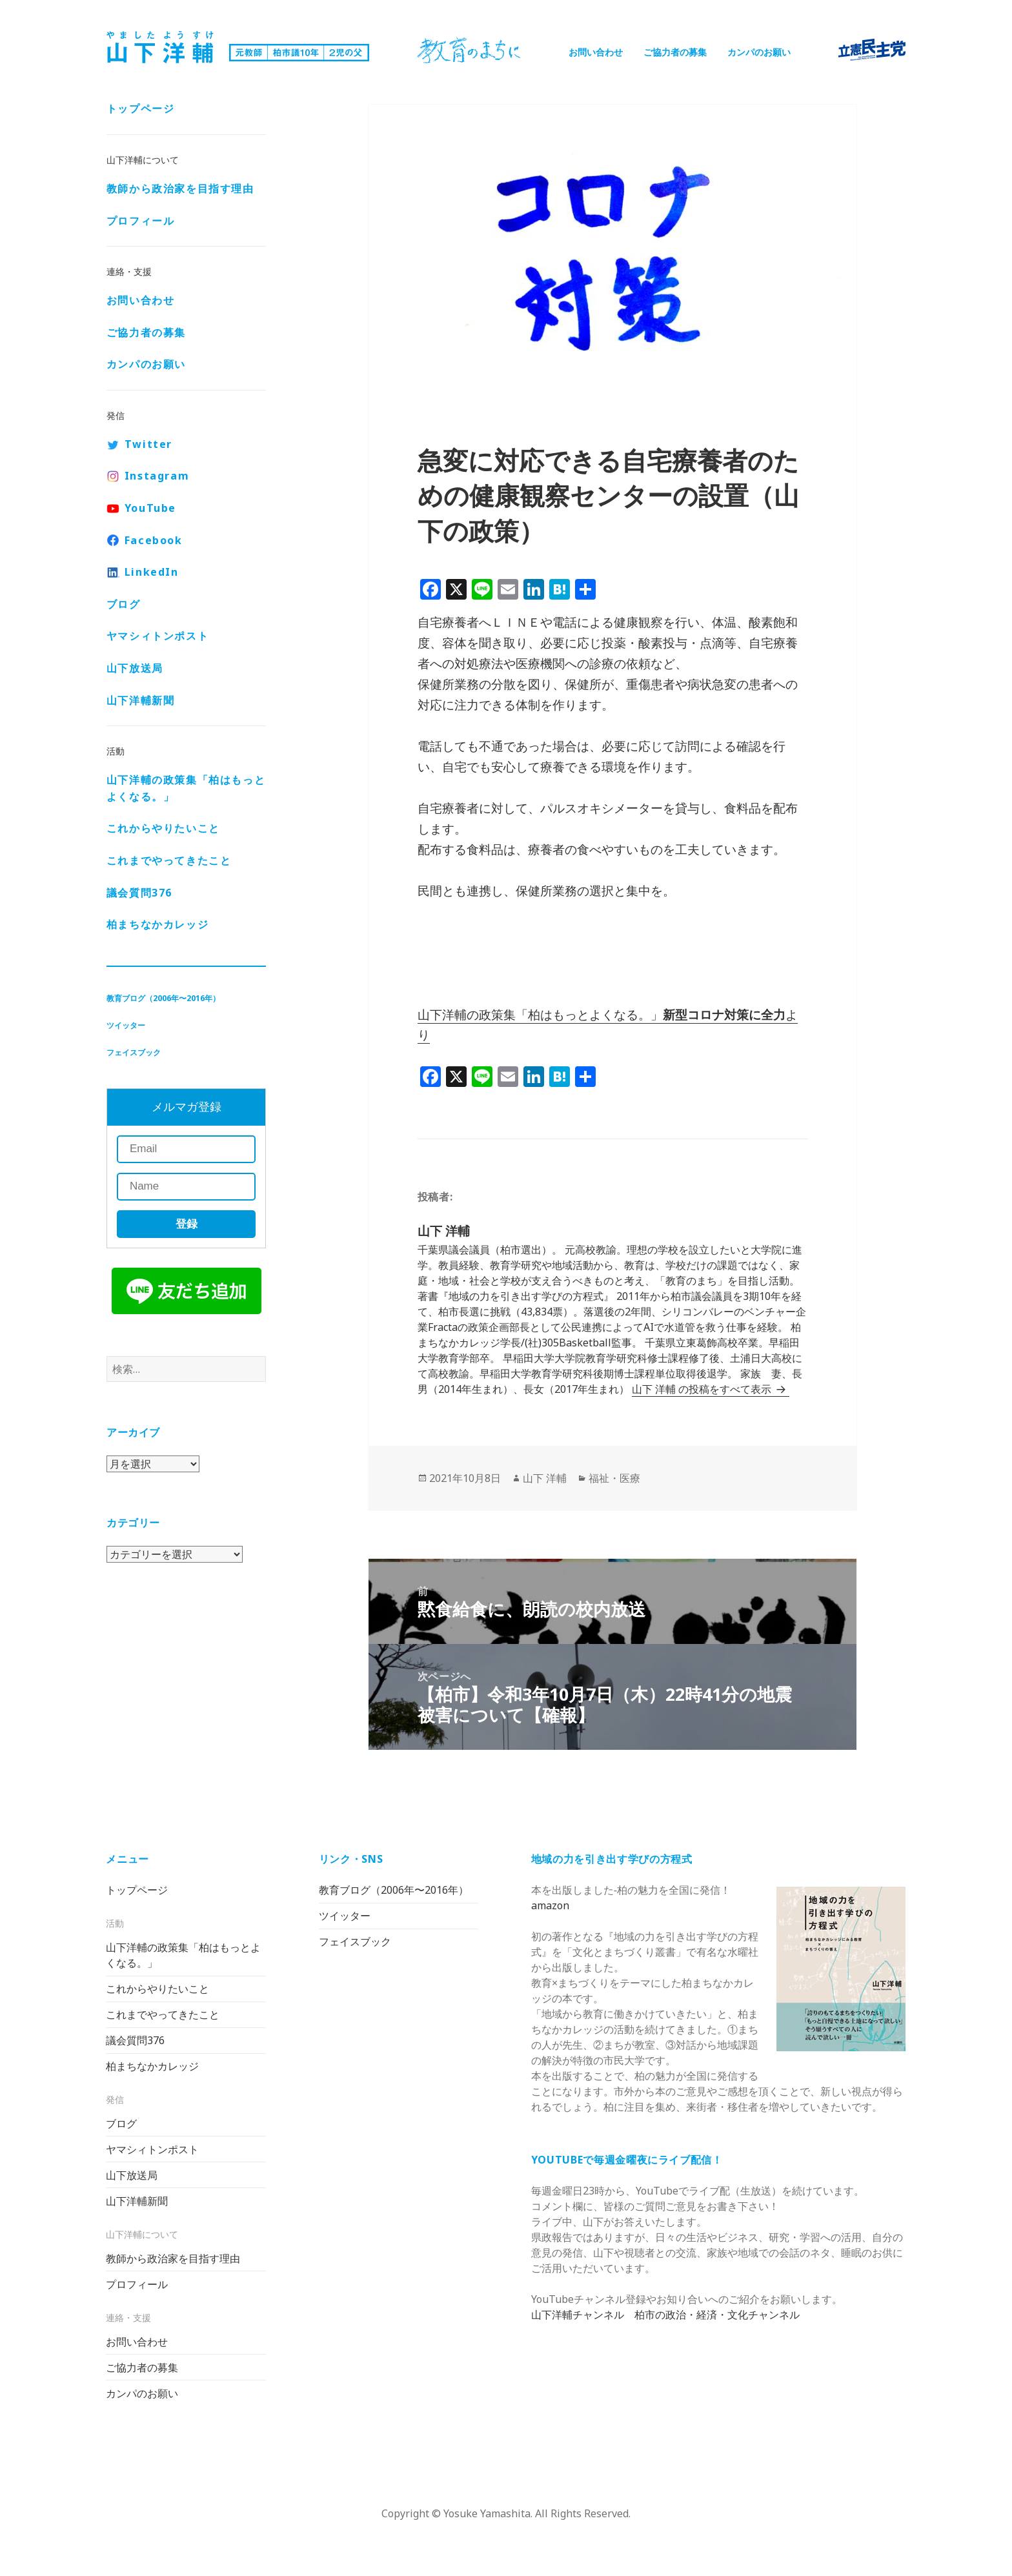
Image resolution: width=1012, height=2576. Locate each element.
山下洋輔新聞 (140, 702)
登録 (186, 1225)
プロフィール (140, 221)
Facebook (154, 541)
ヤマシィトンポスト (157, 637)
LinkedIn (152, 573)
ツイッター (125, 1026)
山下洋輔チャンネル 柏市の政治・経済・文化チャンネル (665, 2314)
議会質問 (139, 894)
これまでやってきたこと (169, 862)
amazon (550, 1905)
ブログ (123, 605)
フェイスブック (133, 1053)
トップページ (140, 110)
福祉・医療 (614, 1478)
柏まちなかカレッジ (157, 925)
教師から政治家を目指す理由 (180, 190)
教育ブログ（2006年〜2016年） (163, 999)
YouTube (150, 509)
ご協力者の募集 (675, 52)
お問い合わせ (596, 52)
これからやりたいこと (163, 829)
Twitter (148, 445)
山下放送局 (134, 669)
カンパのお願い (759, 52)
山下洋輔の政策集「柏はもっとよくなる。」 (185, 789)
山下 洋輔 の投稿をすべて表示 (703, 1389)
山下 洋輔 (545, 1478)
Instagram (157, 477)
